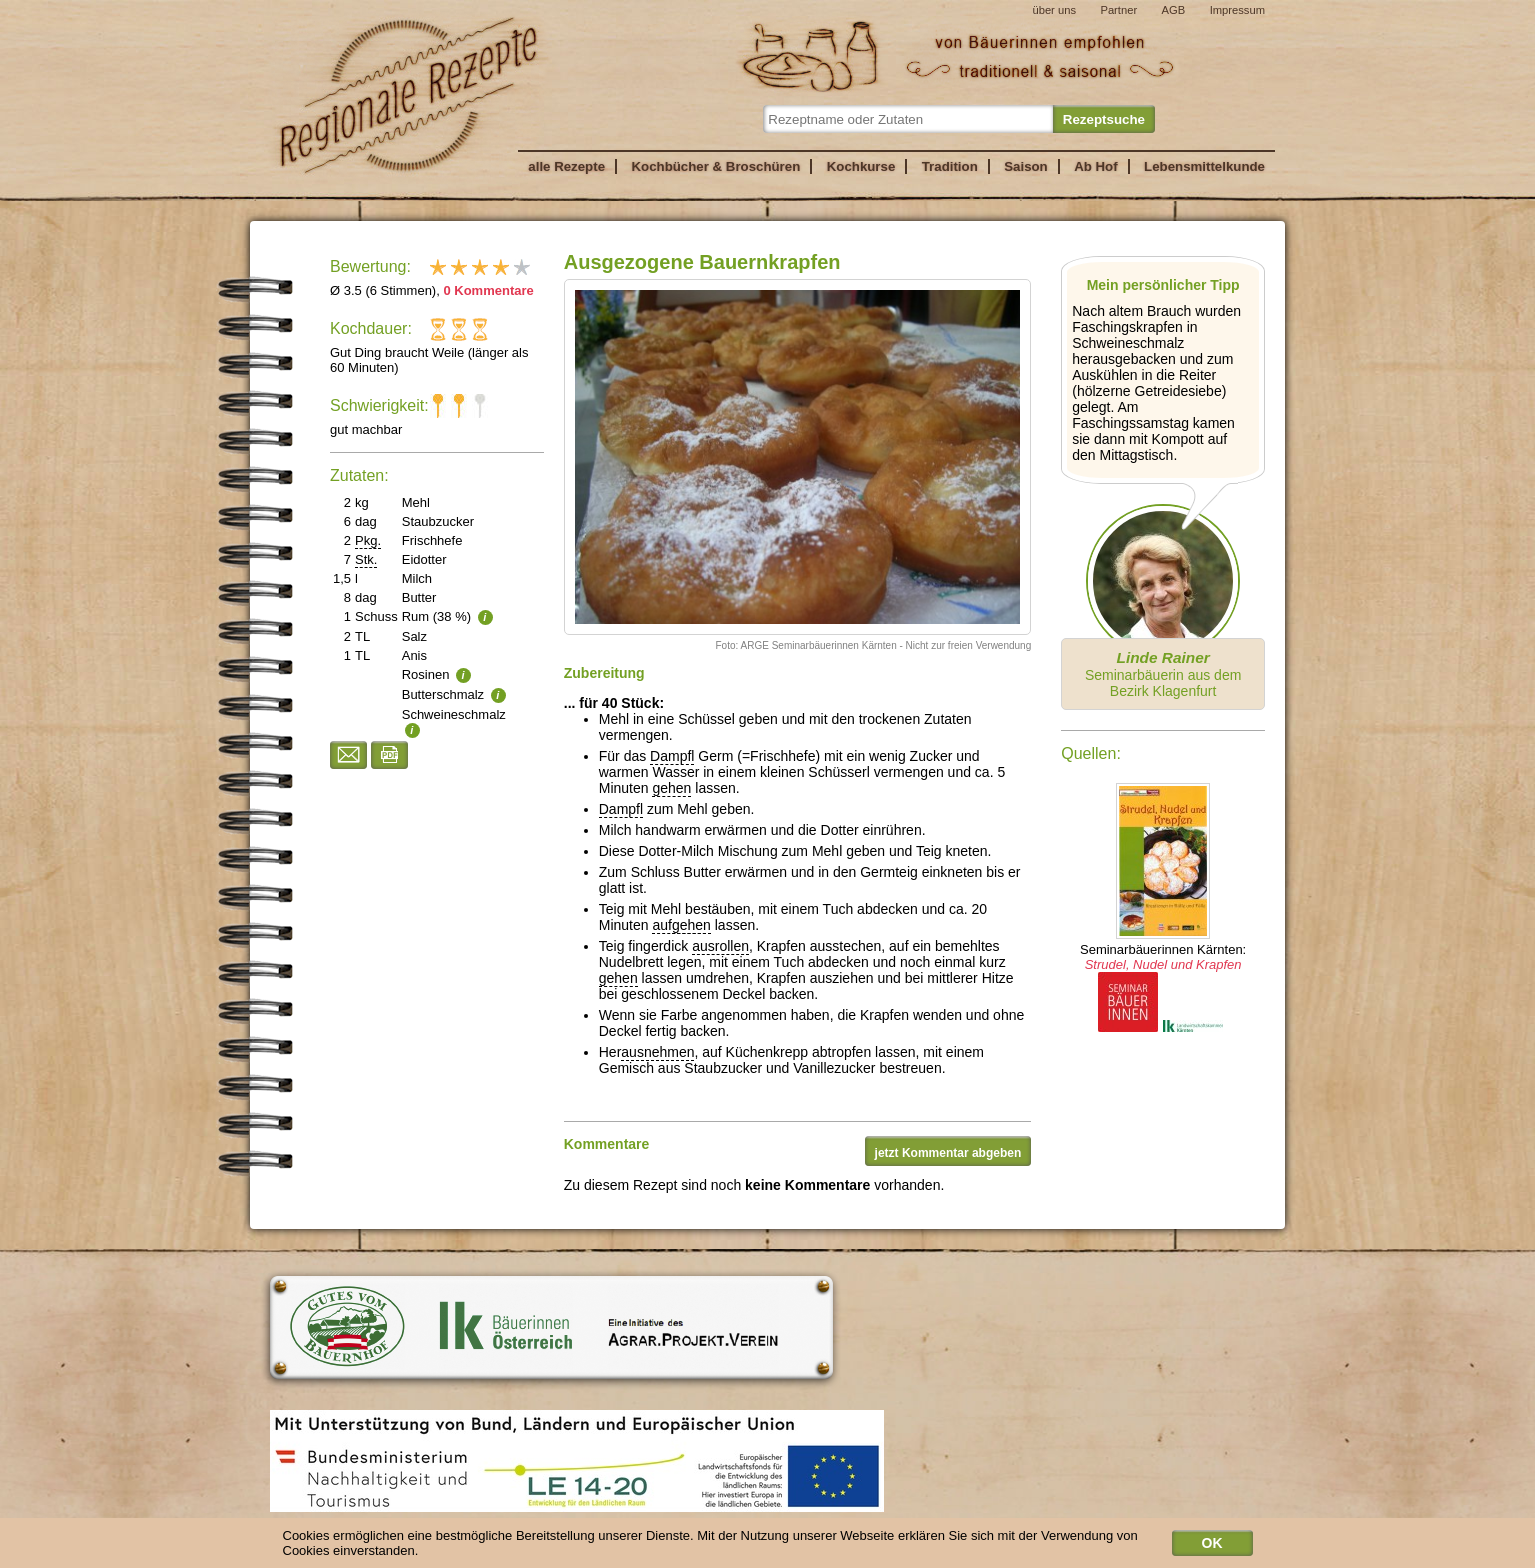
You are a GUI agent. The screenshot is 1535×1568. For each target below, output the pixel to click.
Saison (1026, 166)
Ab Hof (1095, 166)
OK (1212, 1547)
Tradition (950, 166)
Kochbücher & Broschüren (715, 166)
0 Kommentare (488, 290)
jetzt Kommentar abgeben (948, 1153)
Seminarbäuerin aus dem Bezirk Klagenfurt (1163, 674)
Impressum (1237, 10)
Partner (1118, 10)
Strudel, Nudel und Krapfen (1163, 964)
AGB (1174, 10)
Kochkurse (861, 166)
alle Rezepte (566, 166)
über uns (1054, 10)
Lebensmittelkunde (1204, 166)
